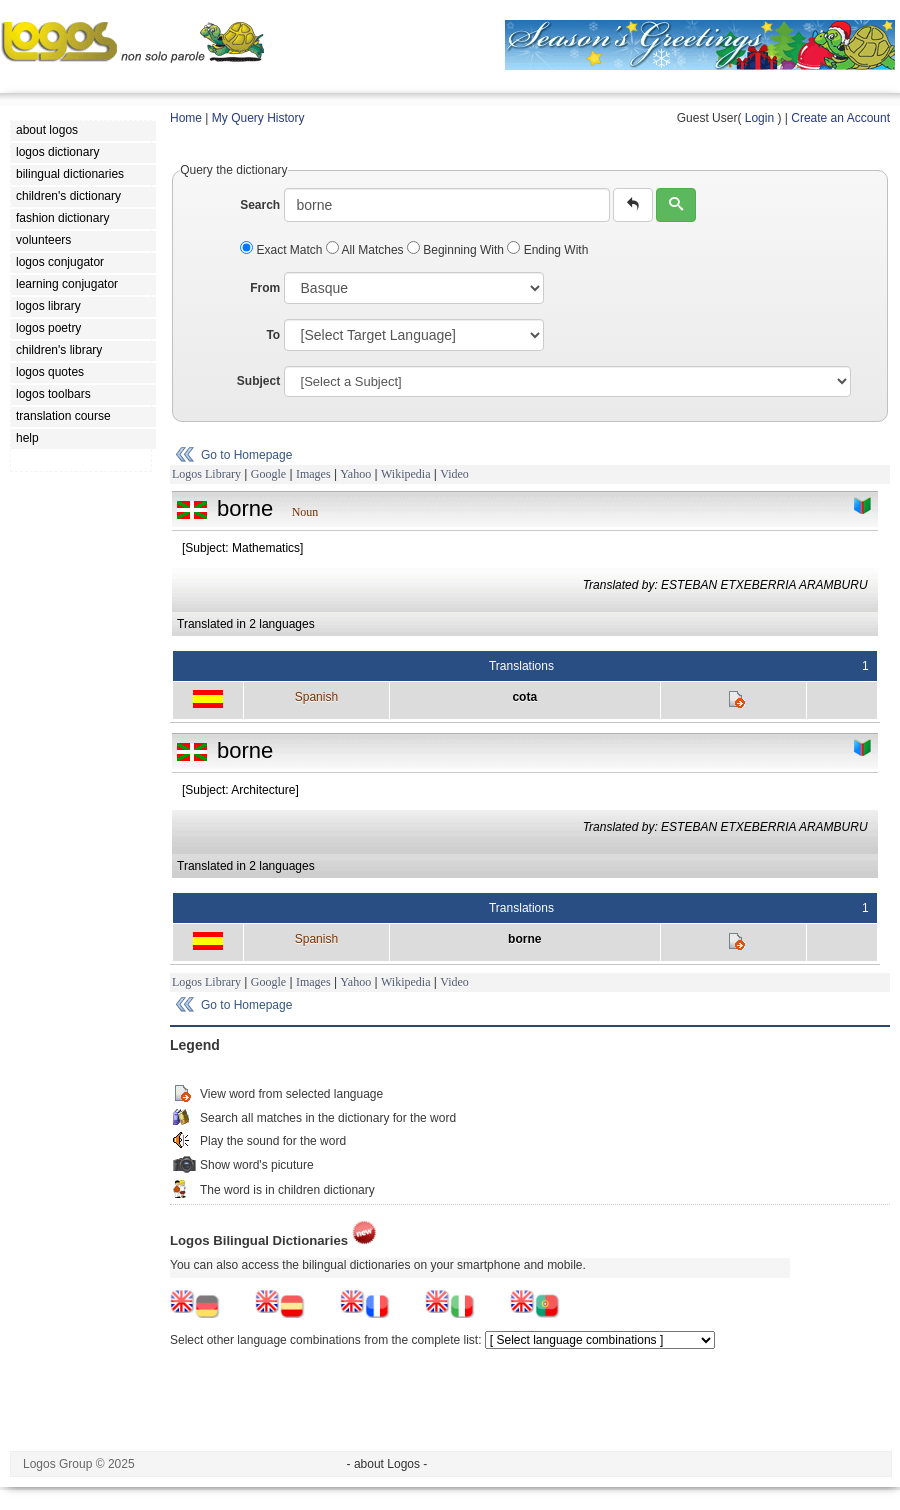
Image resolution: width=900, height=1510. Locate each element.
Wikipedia (406, 474)
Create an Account (840, 118)
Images (313, 474)
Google (268, 474)
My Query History (258, 118)
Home (186, 118)
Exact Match (283, 250)
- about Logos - (387, 1464)
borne (524, 939)
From (265, 288)
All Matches (366, 250)
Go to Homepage (246, 455)
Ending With (547, 250)
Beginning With (457, 250)
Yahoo (355, 474)
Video (454, 474)
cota (524, 697)
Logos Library (206, 474)
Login (759, 118)
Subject (258, 381)
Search (260, 205)
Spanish (316, 697)
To (273, 335)
